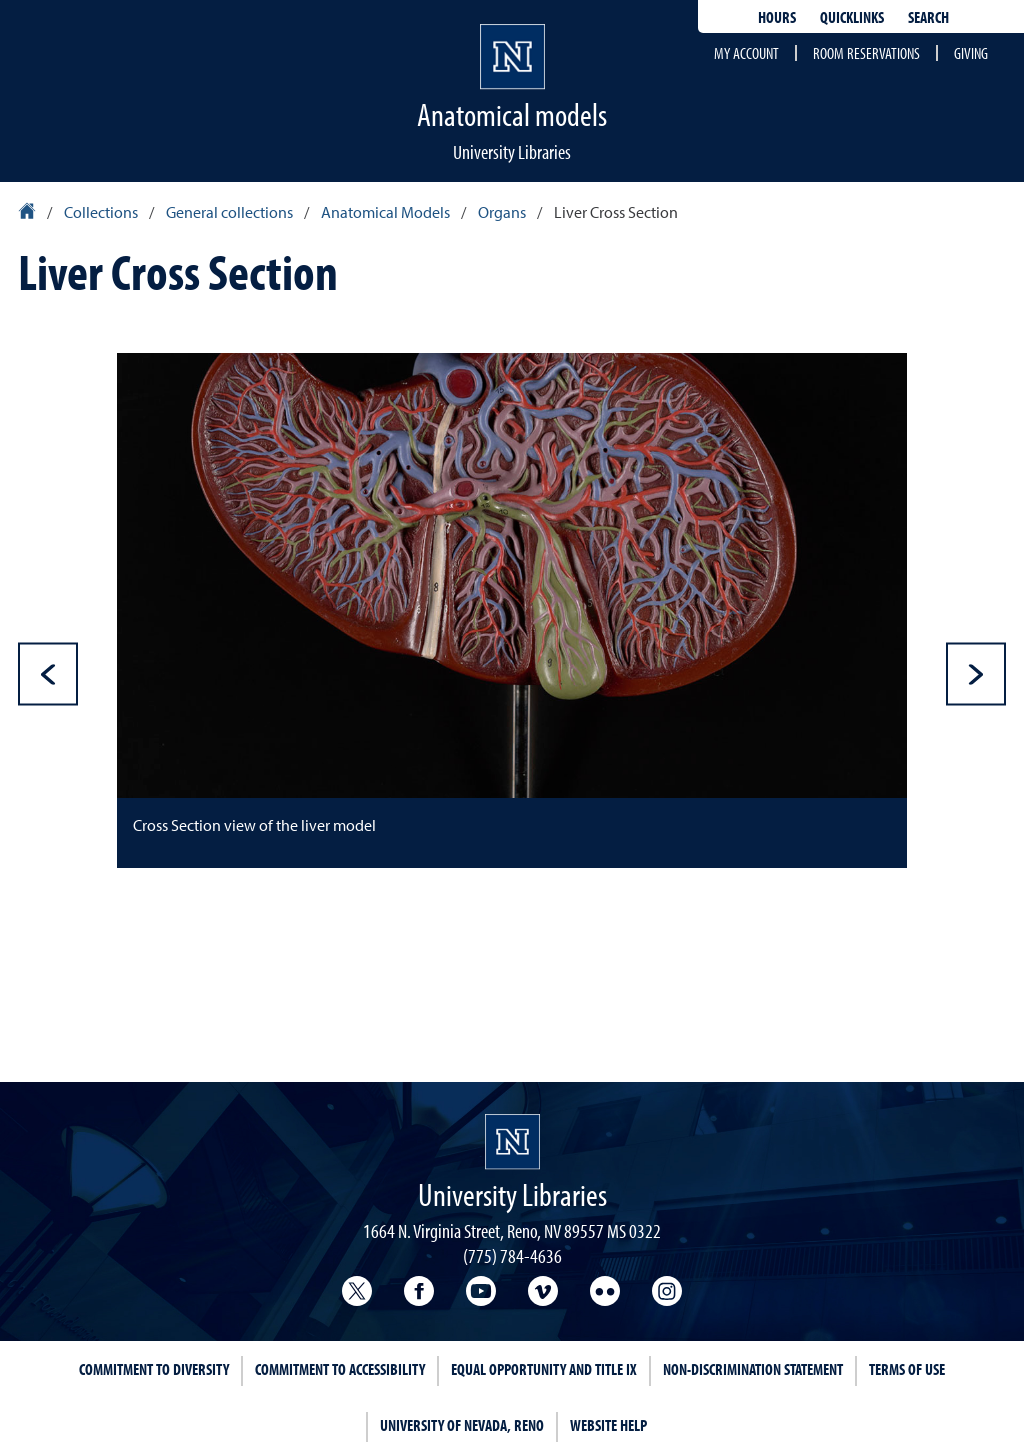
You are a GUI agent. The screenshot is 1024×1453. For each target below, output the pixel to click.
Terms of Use (907, 1369)
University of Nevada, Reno (462, 1425)
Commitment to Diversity (154, 1369)
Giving (971, 53)
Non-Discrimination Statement (753, 1369)
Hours (777, 17)
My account (746, 53)
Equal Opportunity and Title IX (544, 1369)
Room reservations (866, 53)
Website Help (608, 1425)
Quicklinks (852, 17)
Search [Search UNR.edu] (928, 17)
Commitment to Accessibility (340, 1369)
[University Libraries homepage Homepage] (512, 1142)
